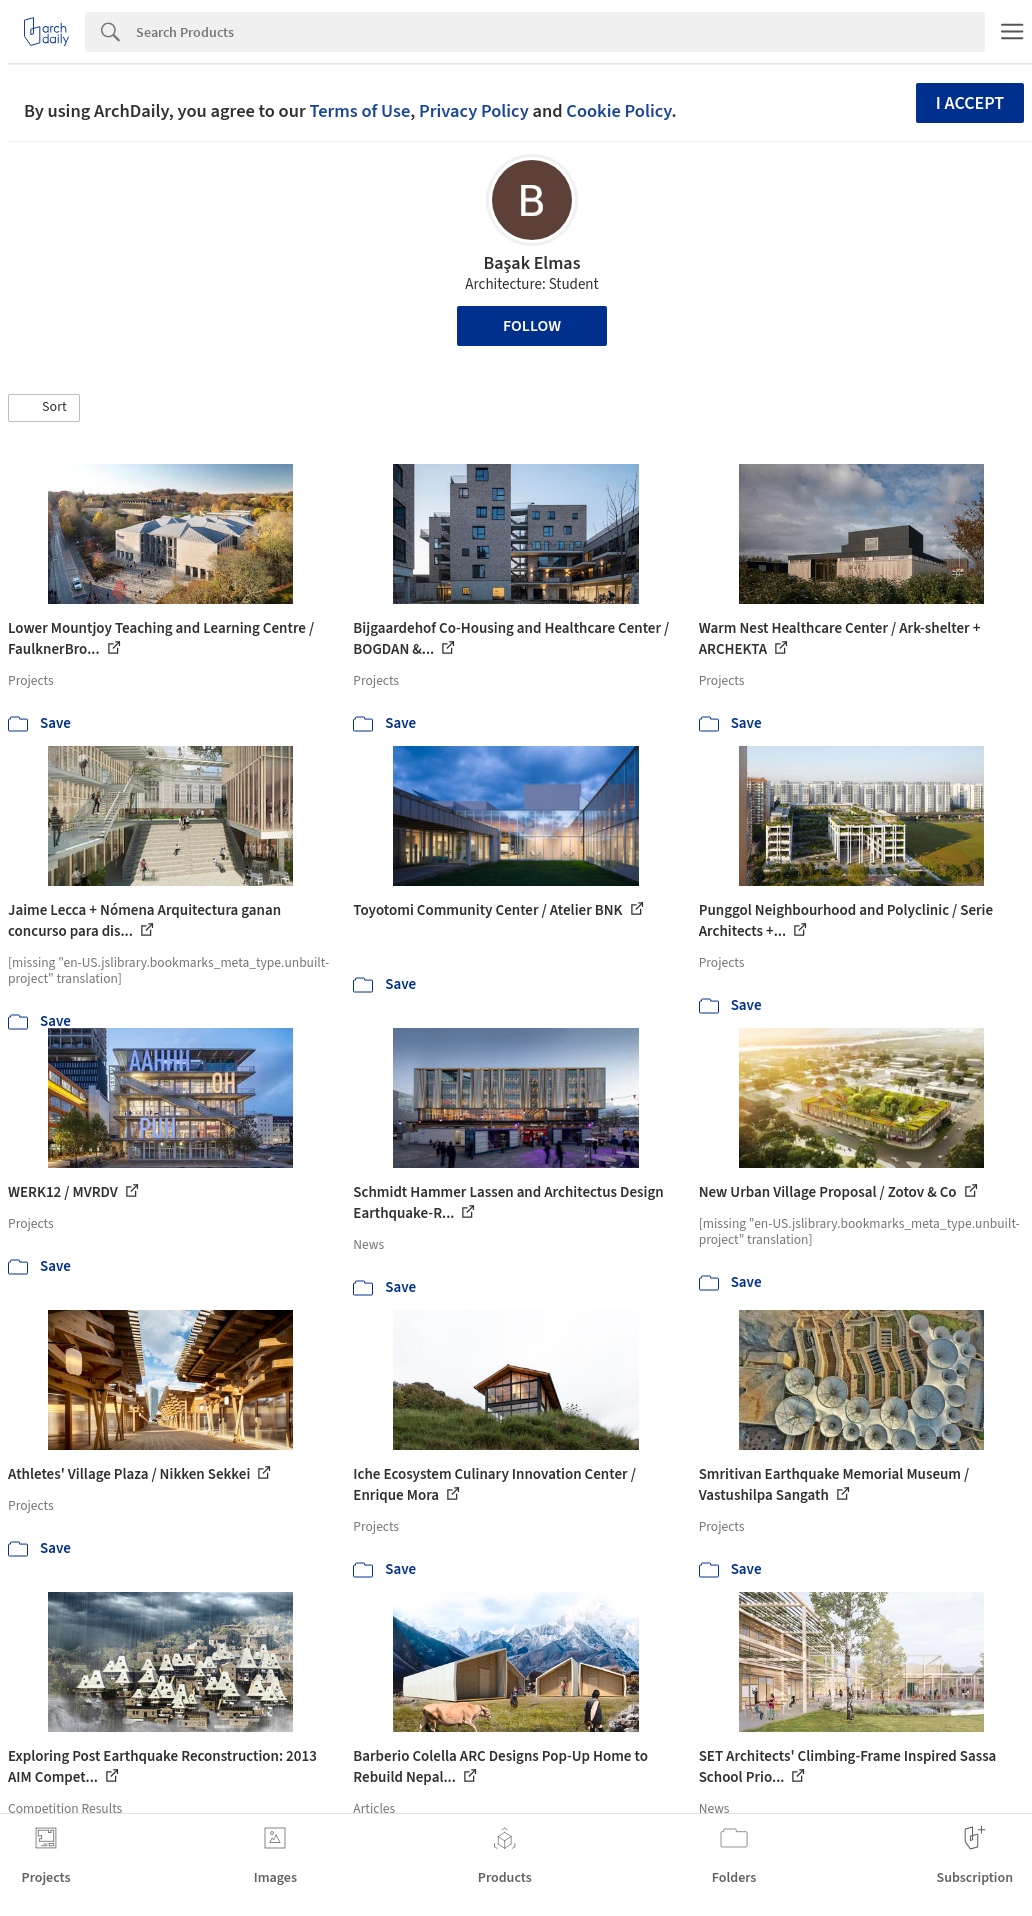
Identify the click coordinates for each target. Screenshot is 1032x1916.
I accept (970, 103)
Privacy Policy (474, 111)
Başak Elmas (532, 263)
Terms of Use (359, 111)
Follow (532, 326)
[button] (44, 408)
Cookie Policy (618, 111)
